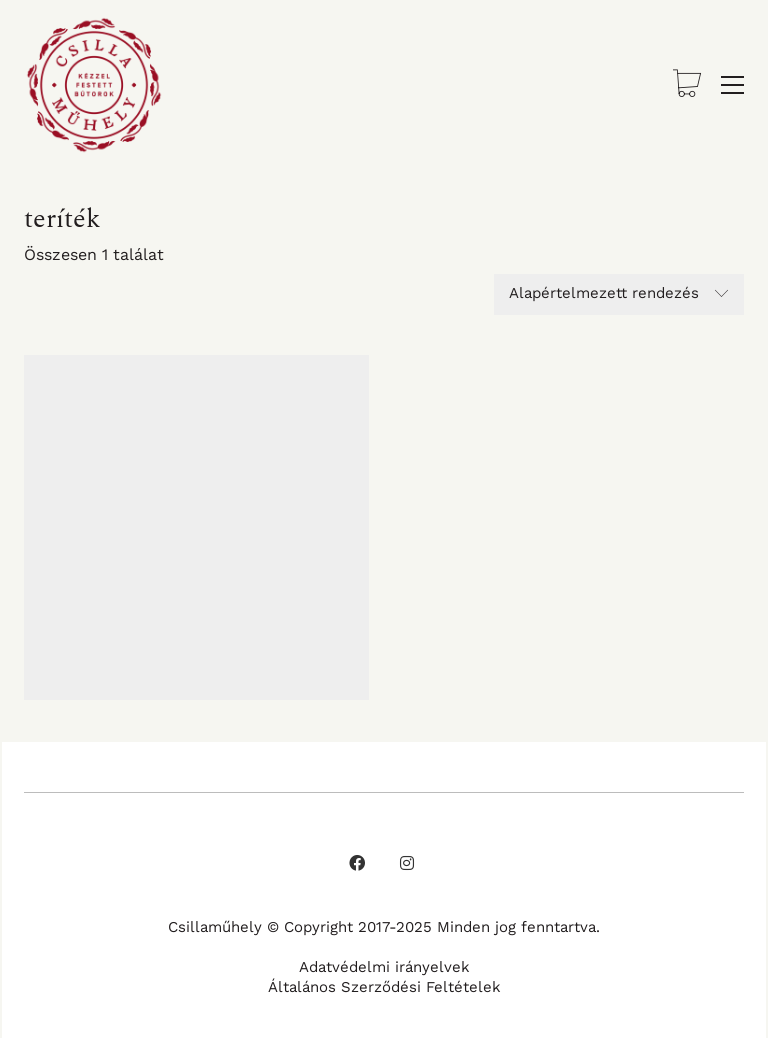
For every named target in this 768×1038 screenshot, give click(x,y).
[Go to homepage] (94, 85)
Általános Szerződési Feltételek (384, 987)
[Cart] (687, 85)
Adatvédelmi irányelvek (384, 967)
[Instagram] (407, 863)
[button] (732, 85)
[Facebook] (357, 863)
